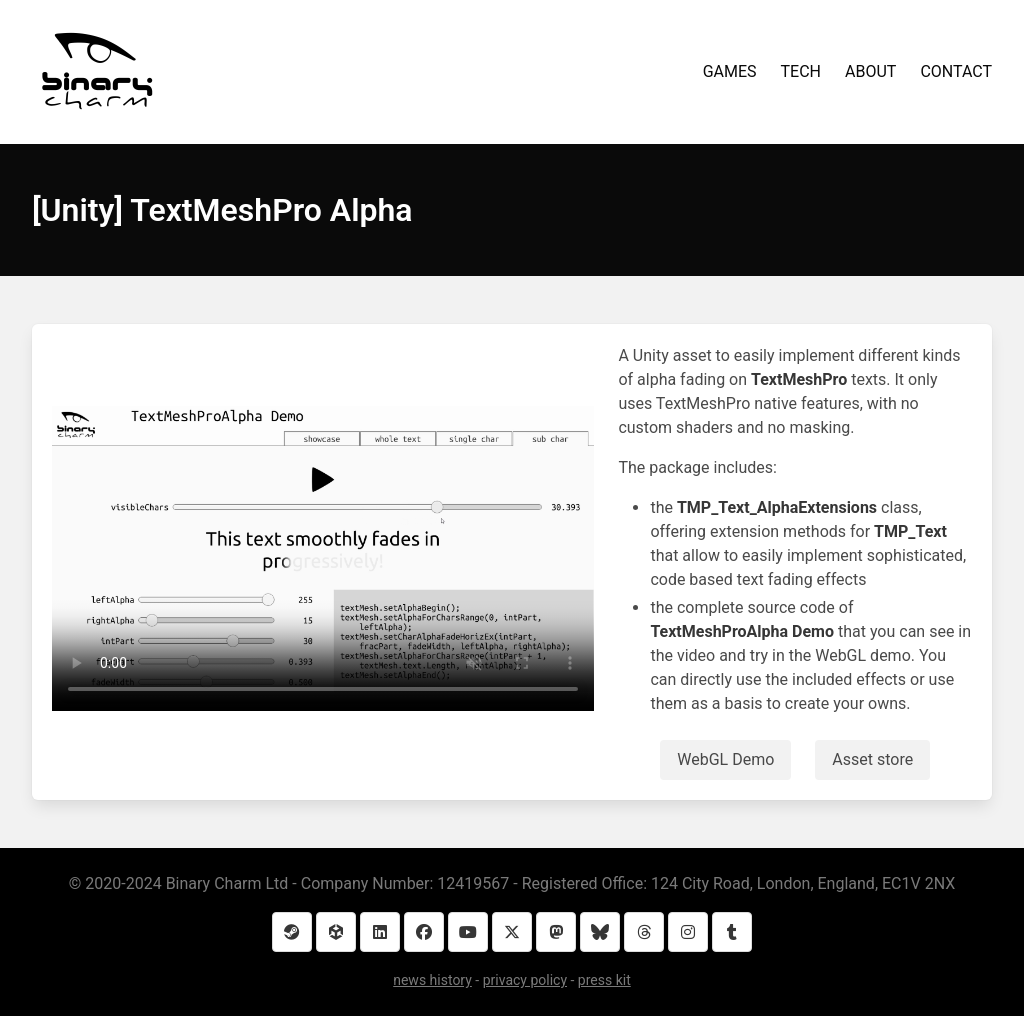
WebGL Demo (725, 759)
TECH (801, 71)
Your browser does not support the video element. (323, 558)
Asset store (872, 759)
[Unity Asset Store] (336, 932)
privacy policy (525, 980)
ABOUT (870, 71)
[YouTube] (468, 932)
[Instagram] (688, 932)
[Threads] (644, 932)
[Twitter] (512, 932)
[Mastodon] (556, 932)
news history (432, 980)
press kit (604, 980)
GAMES (730, 71)
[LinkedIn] (380, 932)
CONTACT (956, 71)
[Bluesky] (600, 932)
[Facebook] (424, 932)
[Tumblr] (732, 932)
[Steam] (292, 932)
